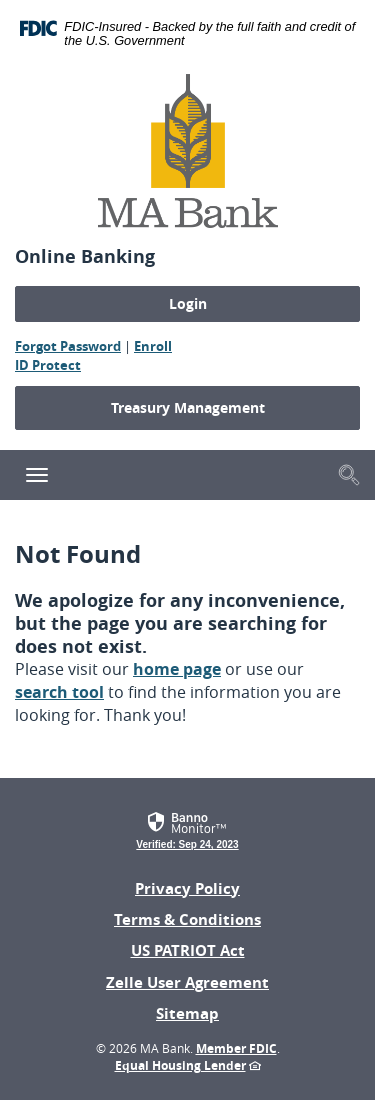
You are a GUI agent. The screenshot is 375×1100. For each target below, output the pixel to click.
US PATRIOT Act (188, 950)
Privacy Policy (187, 888)
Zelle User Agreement (187, 982)
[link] (187, 828)
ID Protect (48, 365)
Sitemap (187, 1013)
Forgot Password (68, 346)
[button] (349, 473)
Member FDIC (236, 1048)
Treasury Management (188, 407)
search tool (59, 692)
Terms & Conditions (187, 919)
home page (177, 669)
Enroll (153, 346)
